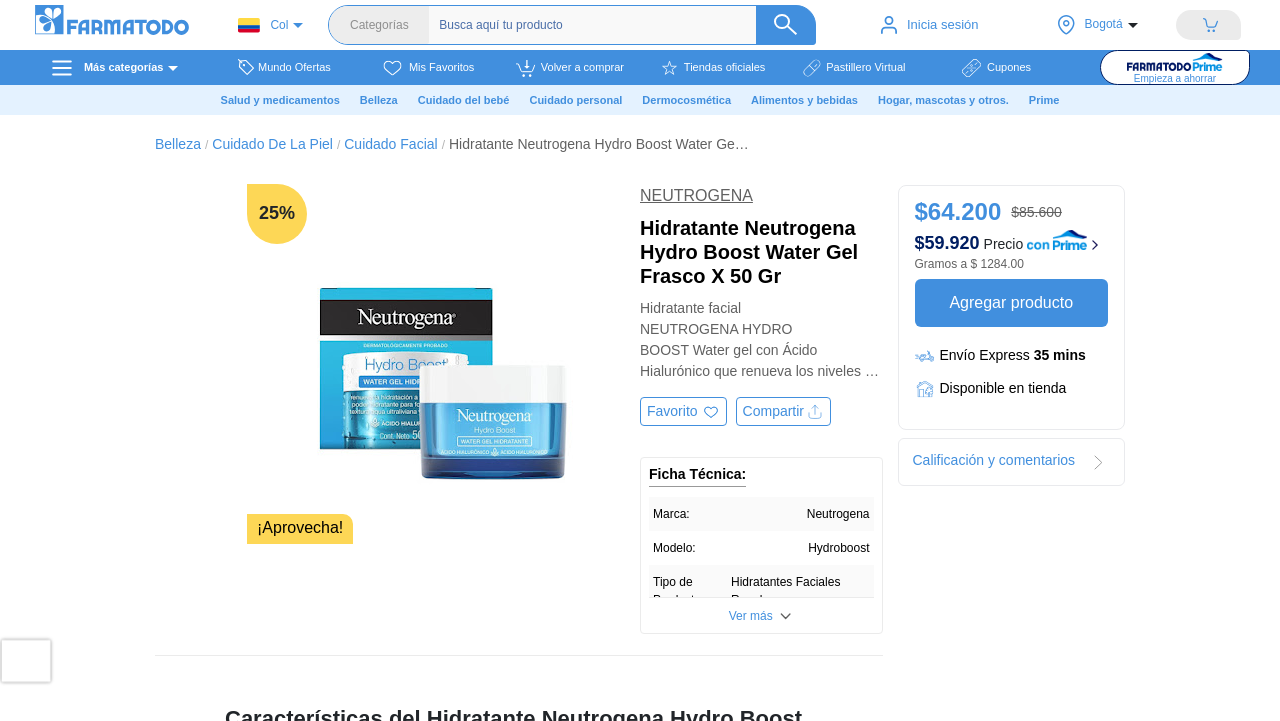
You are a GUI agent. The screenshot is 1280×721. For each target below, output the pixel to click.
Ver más (751, 616)
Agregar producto (1011, 302)
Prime (1044, 100)
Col (263, 25)
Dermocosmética (686, 100)
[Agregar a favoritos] (683, 411)
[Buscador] (624, 25)
